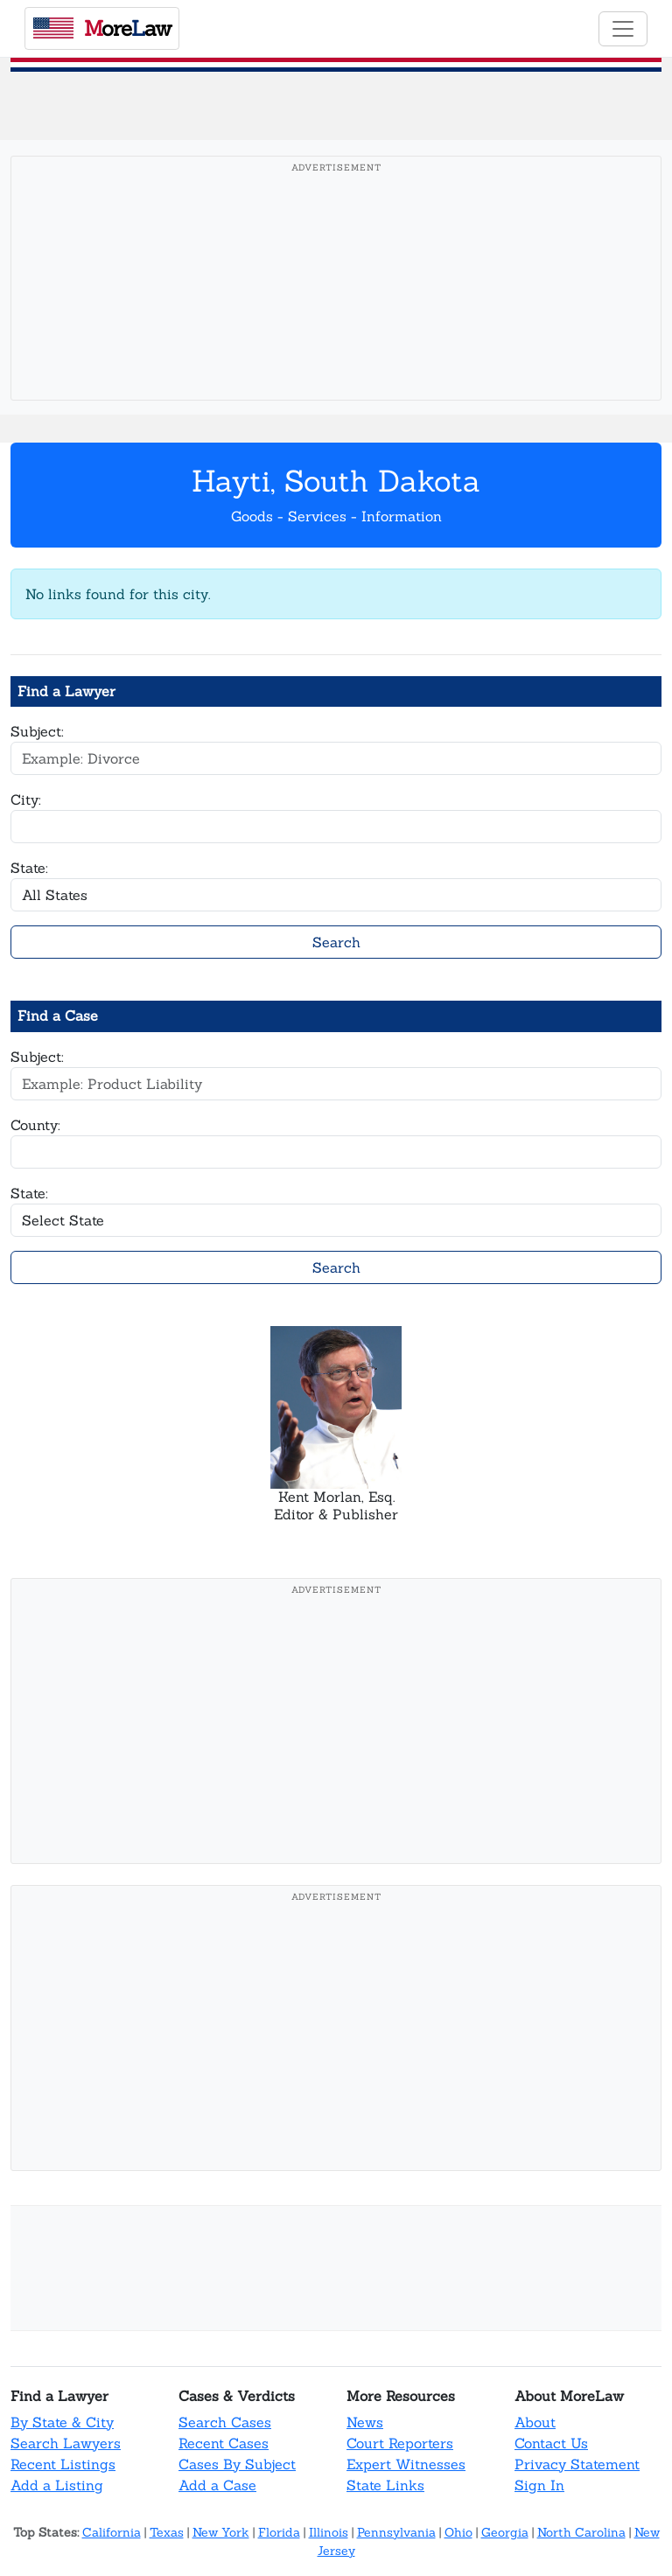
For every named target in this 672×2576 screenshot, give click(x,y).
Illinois (328, 2532)
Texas (167, 2532)
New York (220, 2532)
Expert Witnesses (406, 2464)
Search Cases (224, 2422)
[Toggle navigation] (623, 28)
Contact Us (551, 2443)
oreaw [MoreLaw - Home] (102, 28)
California (111, 2532)
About (535, 2422)
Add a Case (217, 2485)
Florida (279, 2532)
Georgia (504, 2532)
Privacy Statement (577, 2464)
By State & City (62, 2422)
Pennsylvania (396, 2532)
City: (25, 799)
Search (336, 942)
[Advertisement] (336, 305)
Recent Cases (223, 2443)
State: (29, 867)
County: (35, 1125)
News (364, 2422)
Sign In (539, 2485)
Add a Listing (56, 2485)
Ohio (458, 2532)
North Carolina (581, 2532)
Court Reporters (399, 2443)
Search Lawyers (65, 2443)
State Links (385, 2485)
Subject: (37, 731)
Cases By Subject (237, 2464)
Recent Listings (63, 2464)
